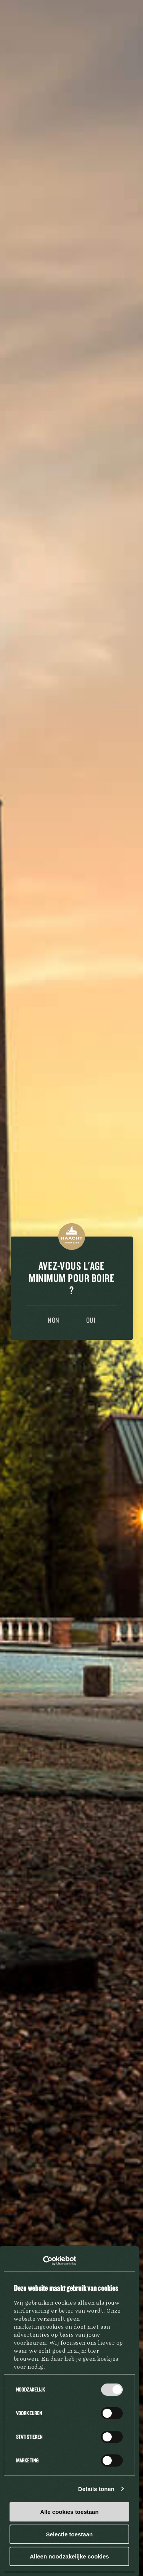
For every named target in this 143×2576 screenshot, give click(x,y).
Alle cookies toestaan (69, 2512)
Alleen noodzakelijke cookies (69, 2556)
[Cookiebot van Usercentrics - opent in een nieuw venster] (43, 2261)
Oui (91, 1320)
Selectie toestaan (69, 2534)
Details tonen (96, 2489)
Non (53, 1320)
